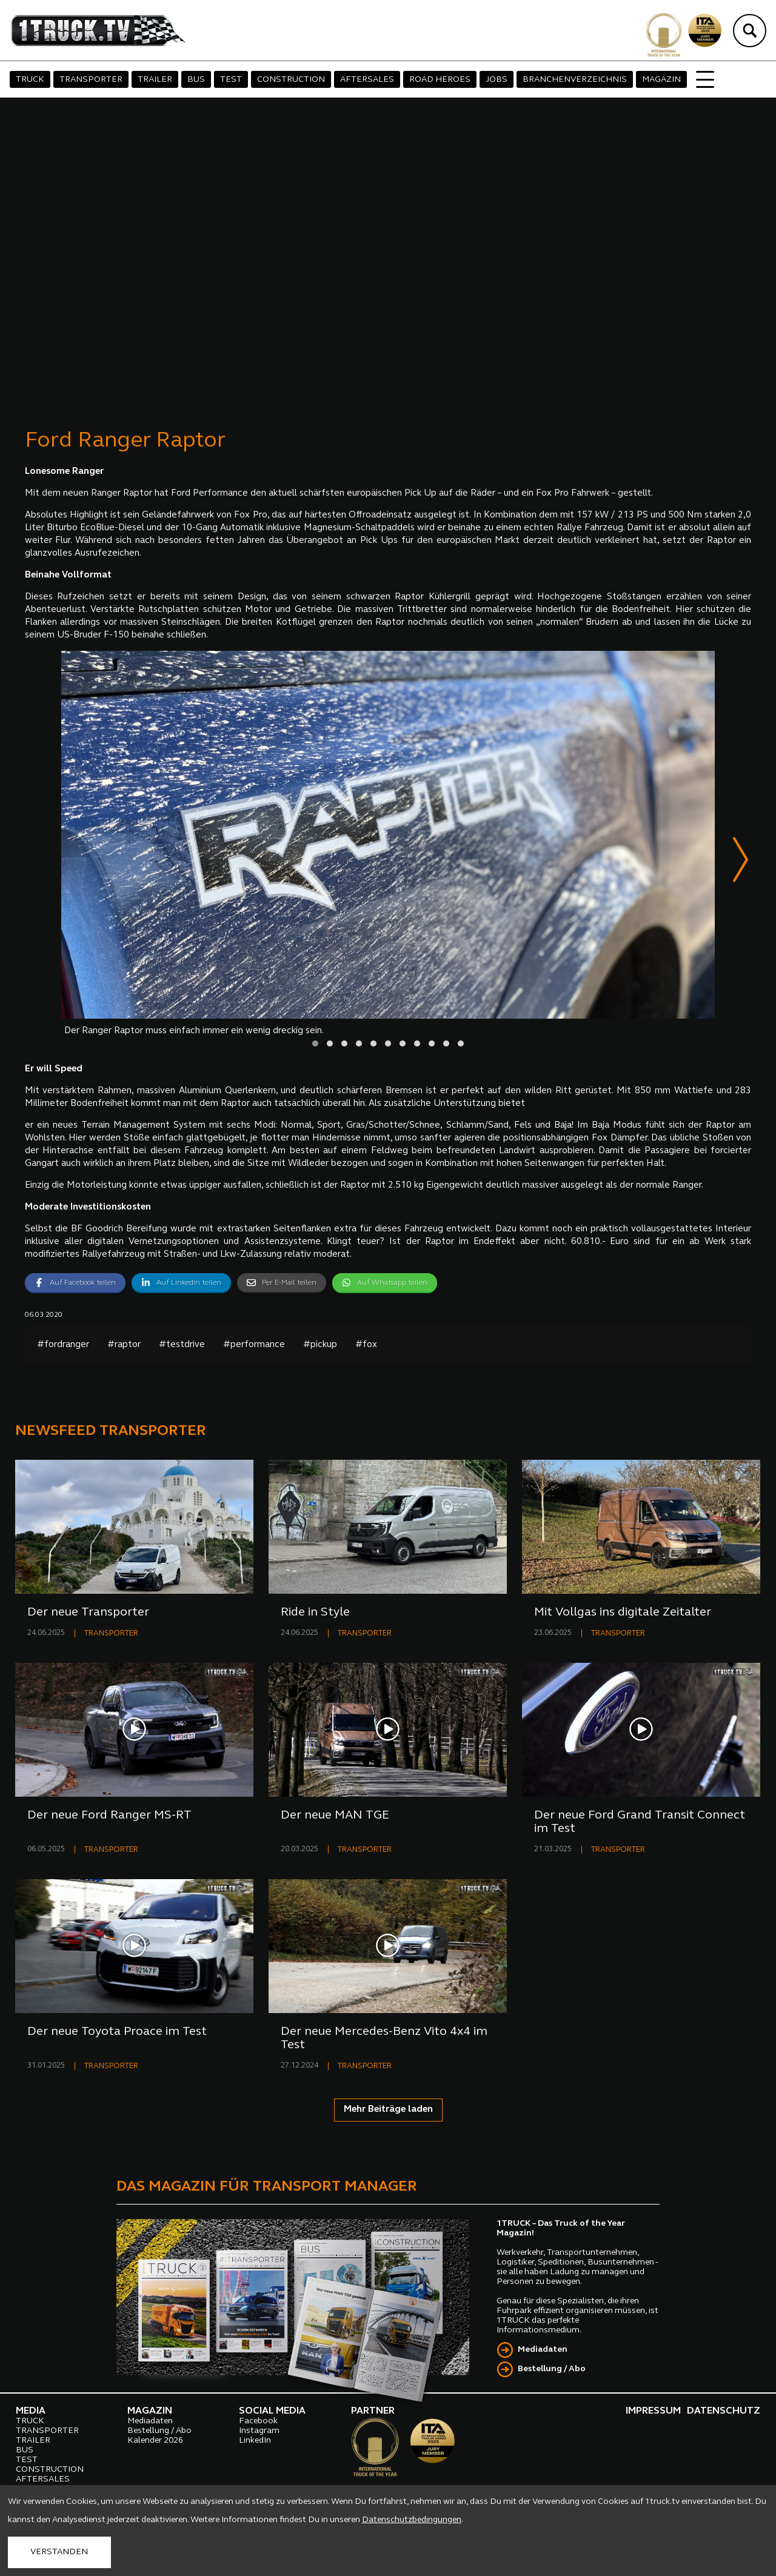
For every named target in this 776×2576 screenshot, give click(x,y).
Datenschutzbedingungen (411, 2519)
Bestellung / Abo (552, 2370)
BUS (196, 79)
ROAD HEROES (439, 79)
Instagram (259, 2432)
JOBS (496, 79)
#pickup (320, 1346)
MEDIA (30, 2412)
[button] (315, 1045)
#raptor (124, 1346)
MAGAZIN (661, 79)
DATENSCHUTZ (723, 2412)
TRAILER (155, 79)
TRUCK (30, 79)
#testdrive (182, 1346)
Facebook (258, 2422)
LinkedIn (255, 2441)
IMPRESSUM (653, 2412)
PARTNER (373, 2412)
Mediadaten (542, 2350)
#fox (366, 1346)
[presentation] (740, 862)
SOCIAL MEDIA (272, 2412)
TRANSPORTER (90, 79)
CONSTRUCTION (291, 79)
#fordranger (63, 1346)
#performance (254, 1346)
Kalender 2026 (155, 2441)
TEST (231, 79)
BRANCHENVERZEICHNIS (575, 79)
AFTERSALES (367, 79)
